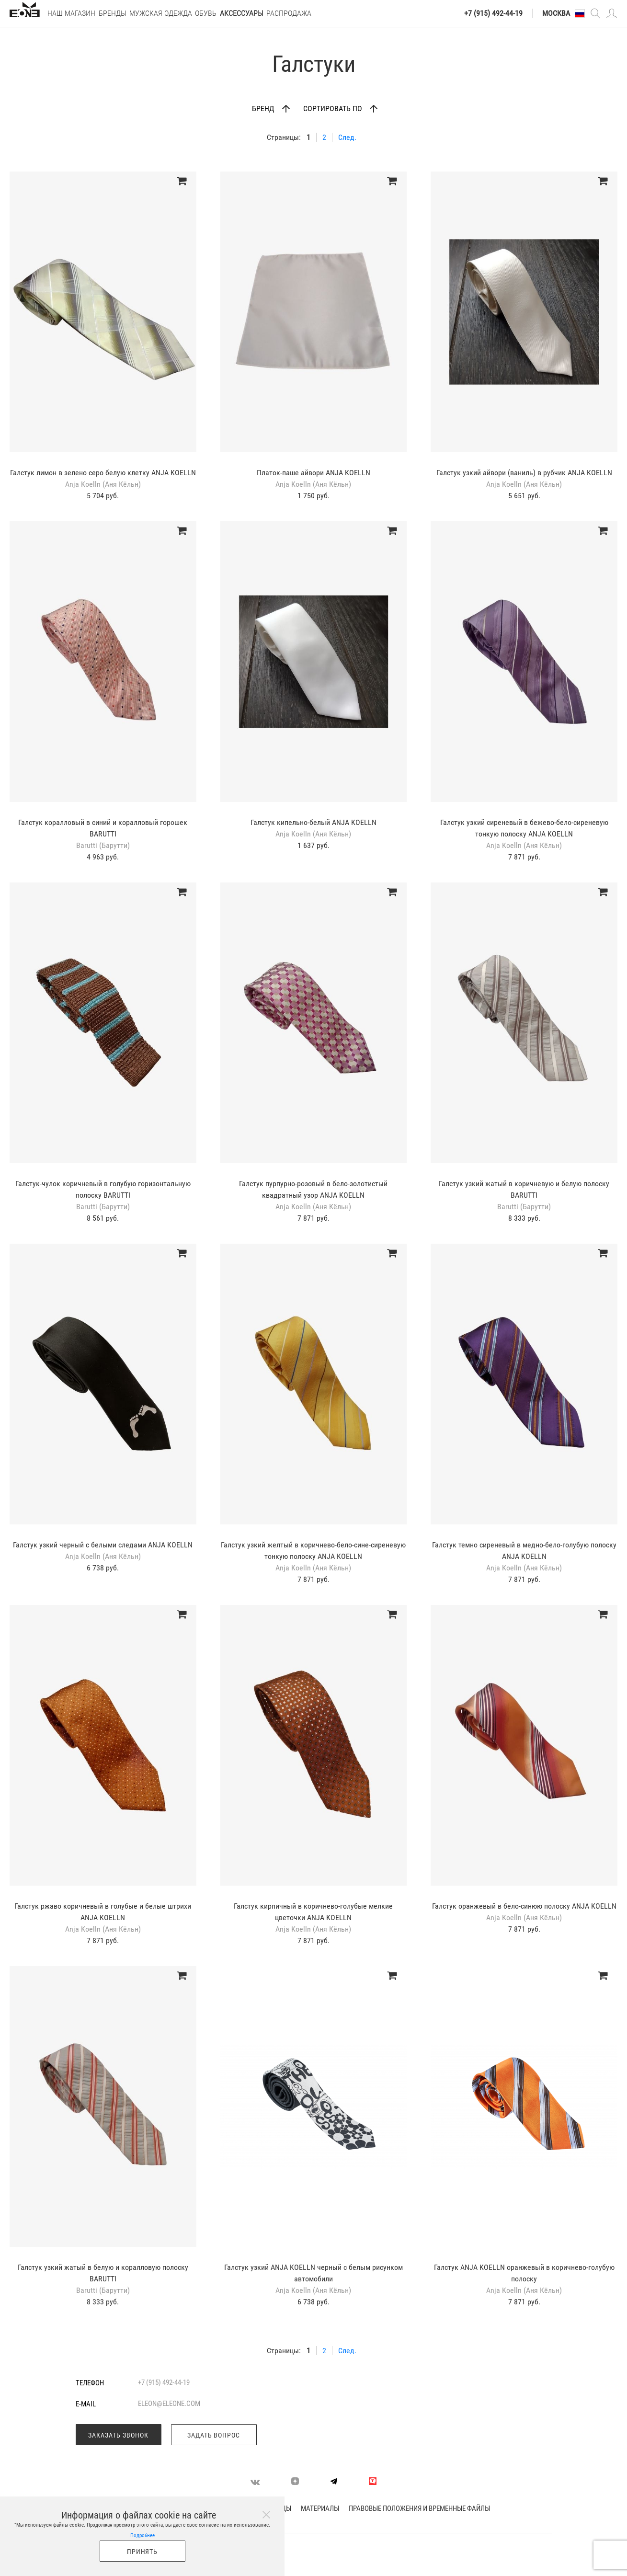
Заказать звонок (118, 2435)
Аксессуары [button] (241, 13)
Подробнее (142, 2535)
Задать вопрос (213, 2435)
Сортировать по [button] (333, 108)
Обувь (206, 13)
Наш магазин (71, 13)
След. (347, 137)
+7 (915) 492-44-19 (493, 13)
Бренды (112, 13)
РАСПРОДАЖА (288, 13)
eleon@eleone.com (169, 2403)
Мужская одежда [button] (160, 13)
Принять (142, 2551)
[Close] (266, 2515)
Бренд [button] (264, 108)
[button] (580, 13)
